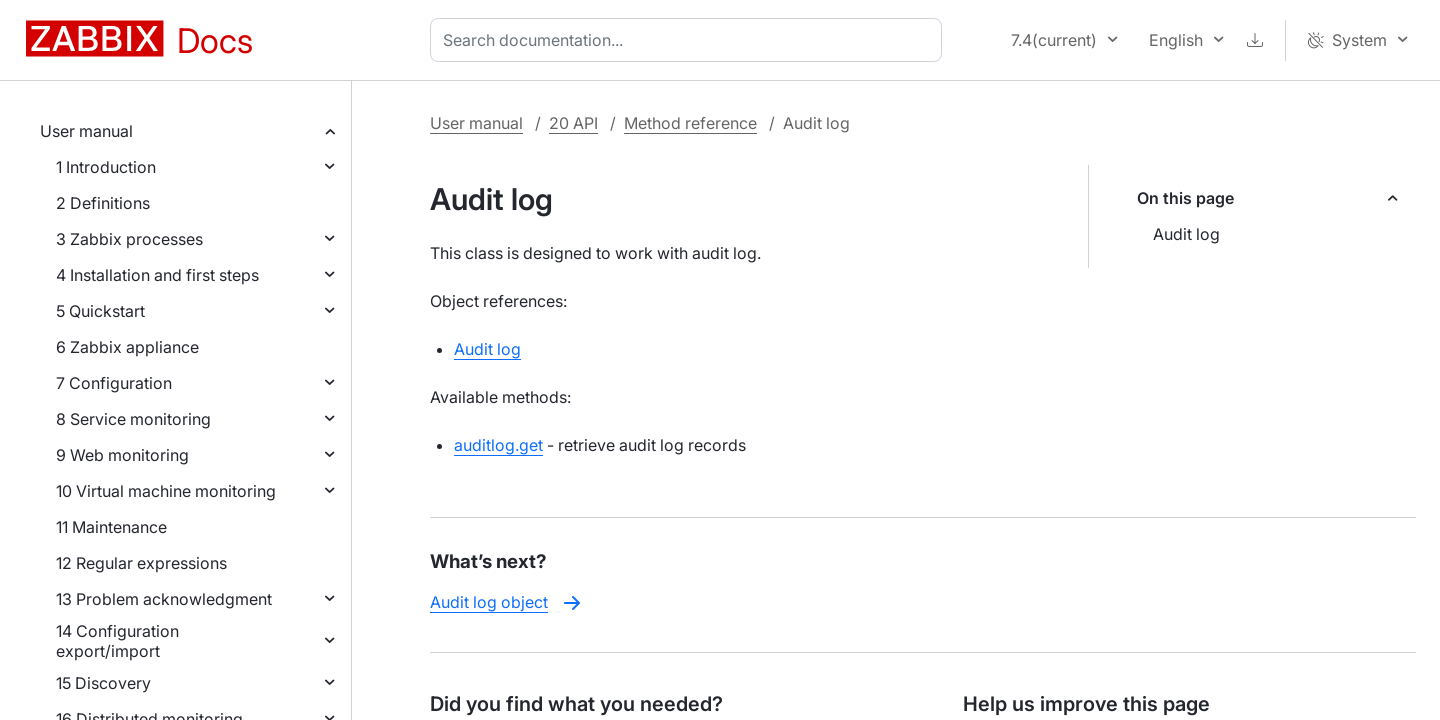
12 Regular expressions (141, 563)
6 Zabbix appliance (127, 347)
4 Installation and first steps (157, 275)
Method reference (690, 123)
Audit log (1186, 234)
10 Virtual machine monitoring (166, 491)
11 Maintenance (111, 527)
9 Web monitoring (122, 455)
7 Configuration (114, 383)
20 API (573, 123)
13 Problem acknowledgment (164, 599)
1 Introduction (106, 167)
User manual (86, 131)
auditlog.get (498, 445)
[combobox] (690, 40)
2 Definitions (103, 203)
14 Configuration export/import (117, 641)
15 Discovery (103, 683)
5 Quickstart (100, 311)
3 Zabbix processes (129, 239)
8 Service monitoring (133, 419)
